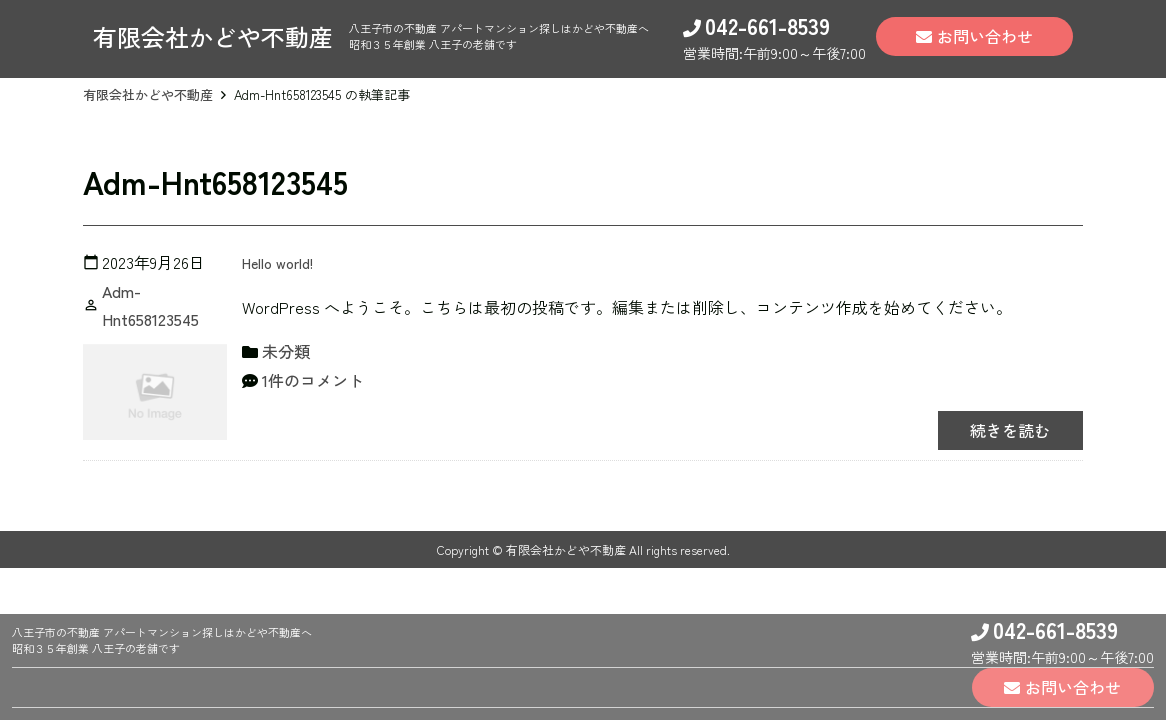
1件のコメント (313, 380)
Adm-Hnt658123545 (150, 305)
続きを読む (1003, 430)
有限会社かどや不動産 (148, 94)
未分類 (286, 351)
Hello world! (282, 262)
